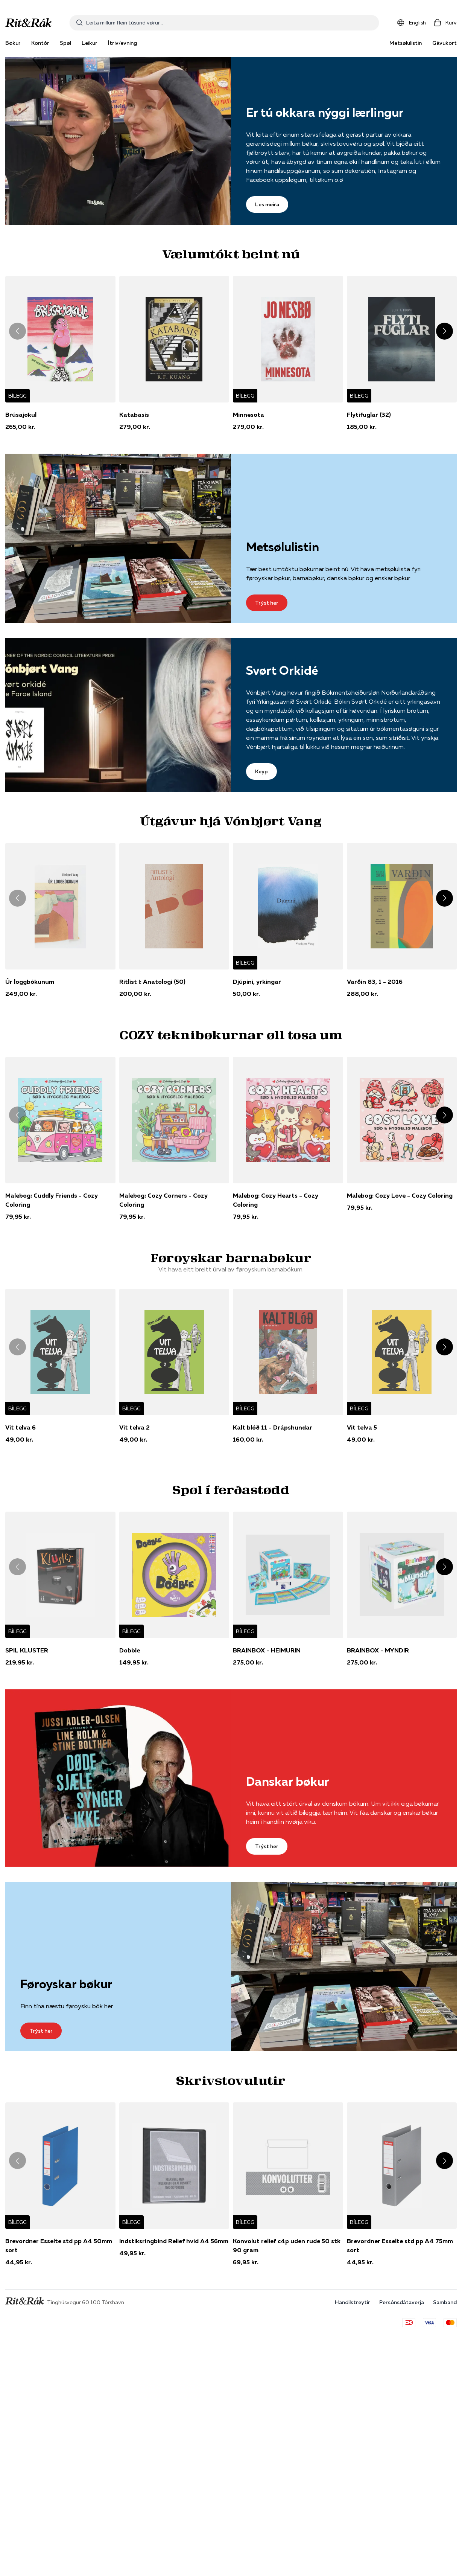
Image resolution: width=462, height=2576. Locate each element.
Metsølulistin (405, 43)
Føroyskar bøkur (66, 1984)
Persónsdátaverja (401, 2302)
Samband (445, 2302)
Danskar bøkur (287, 1781)
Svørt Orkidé (282, 670)
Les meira (267, 204)
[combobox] (224, 22)
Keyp (261, 771)
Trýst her (266, 602)
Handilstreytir (352, 2302)
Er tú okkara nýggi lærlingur (325, 112)
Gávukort (444, 43)
